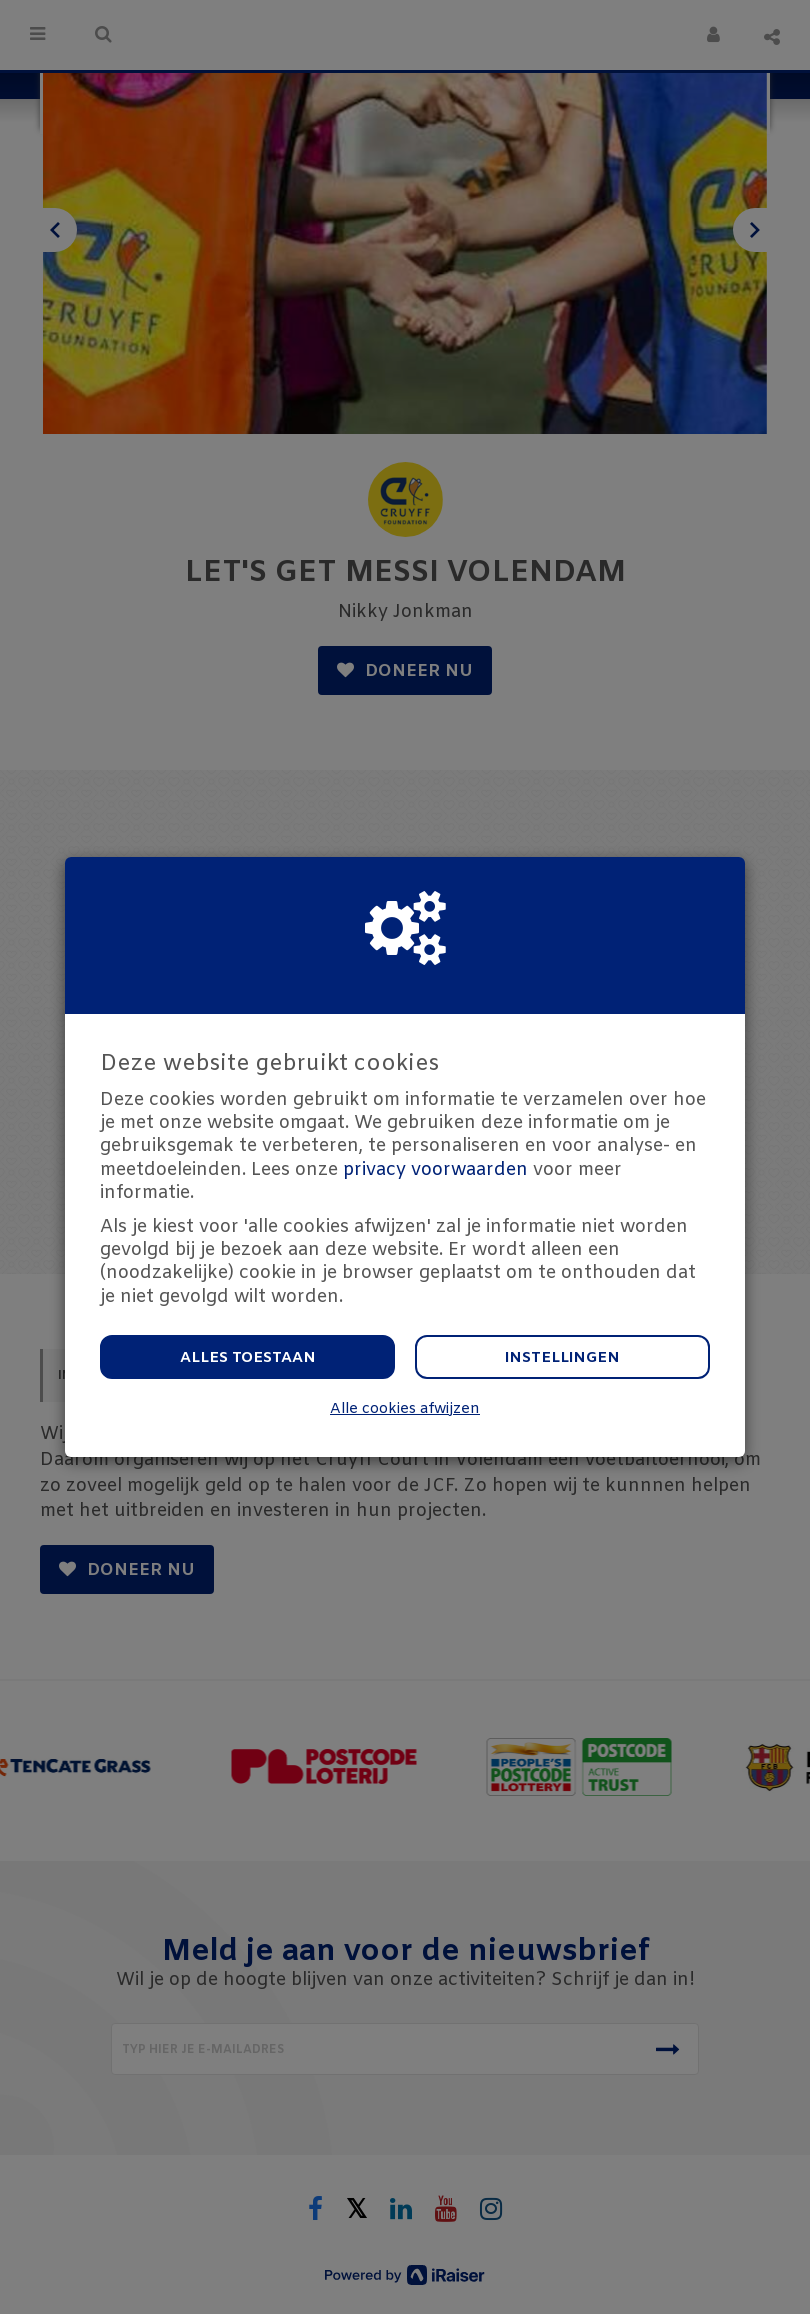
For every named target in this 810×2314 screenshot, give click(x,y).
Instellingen (562, 1358)
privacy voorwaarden (435, 1170)
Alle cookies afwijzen (405, 1409)
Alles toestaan (248, 1358)
